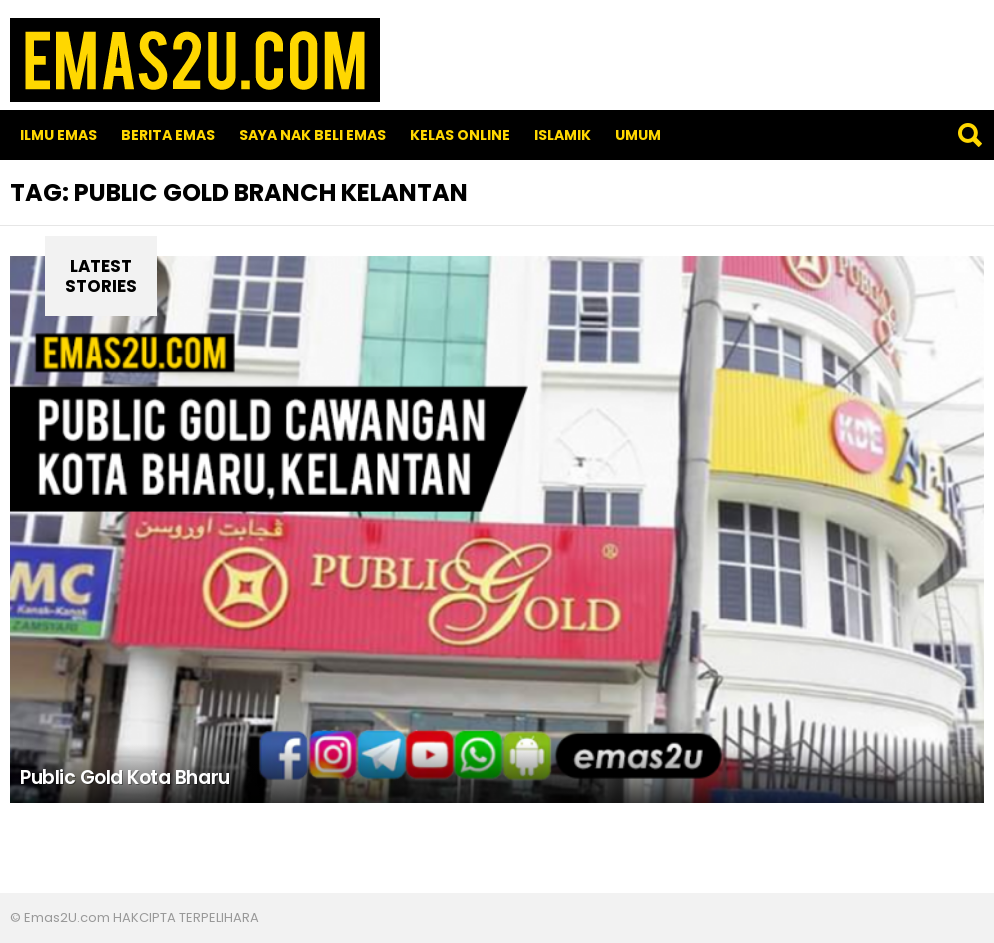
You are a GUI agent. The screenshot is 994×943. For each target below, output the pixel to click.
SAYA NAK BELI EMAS (312, 135)
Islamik (562, 135)
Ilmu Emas (58, 135)
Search (969, 135)
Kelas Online (460, 135)
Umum (638, 135)
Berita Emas (168, 135)
